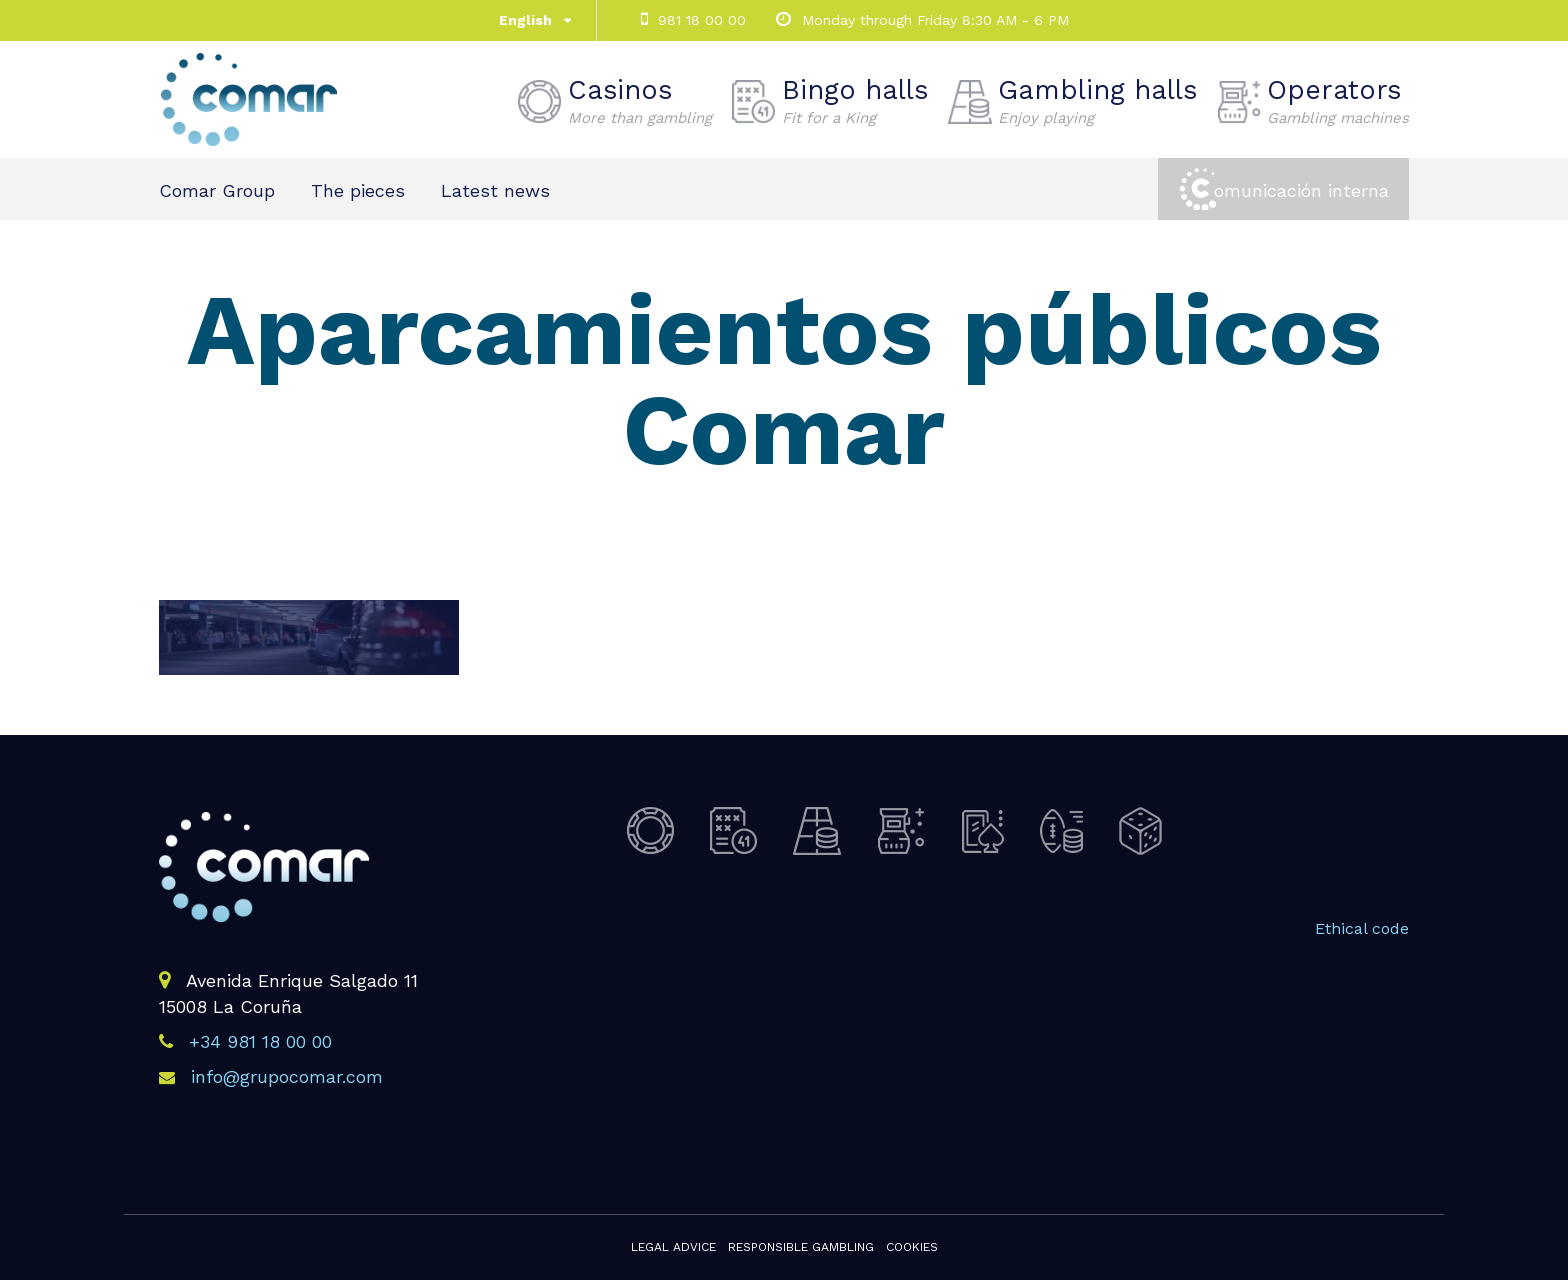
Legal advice (673, 1247)
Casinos (640, 101)
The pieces (358, 190)
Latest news (495, 190)
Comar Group (217, 190)
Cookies (912, 1247)
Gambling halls (1097, 101)
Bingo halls (855, 101)
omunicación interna (1301, 190)
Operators (1338, 101)
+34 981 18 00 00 (260, 1041)
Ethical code (1362, 928)
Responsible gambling (801, 1247)
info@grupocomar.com (287, 1076)
